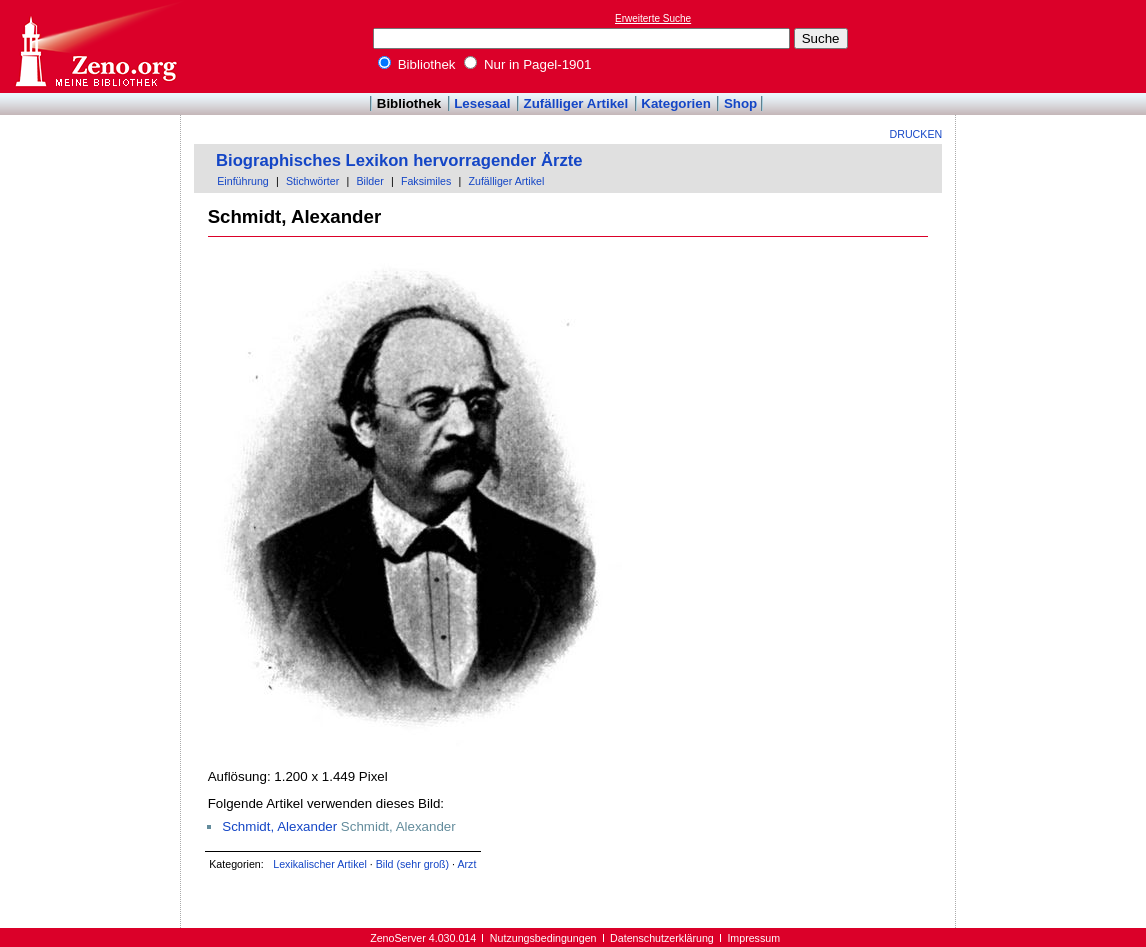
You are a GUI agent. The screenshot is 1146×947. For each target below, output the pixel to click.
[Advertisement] (1054, 46)
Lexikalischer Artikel (320, 864)
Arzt (466, 864)
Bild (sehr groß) (412, 864)
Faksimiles (426, 181)
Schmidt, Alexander (279, 826)
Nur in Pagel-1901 (527, 64)
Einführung (243, 181)
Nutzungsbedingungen (543, 938)
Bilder (369, 181)
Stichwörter (312, 181)
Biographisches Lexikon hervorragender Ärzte (399, 160)
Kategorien (676, 103)
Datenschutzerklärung (662, 938)
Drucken (916, 134)
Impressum (753, 938)
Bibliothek (417, 64)
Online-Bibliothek (95, 46)
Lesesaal (482, 103)
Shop (740, 103)
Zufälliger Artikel (576, 103)
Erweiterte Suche (653, 18)
